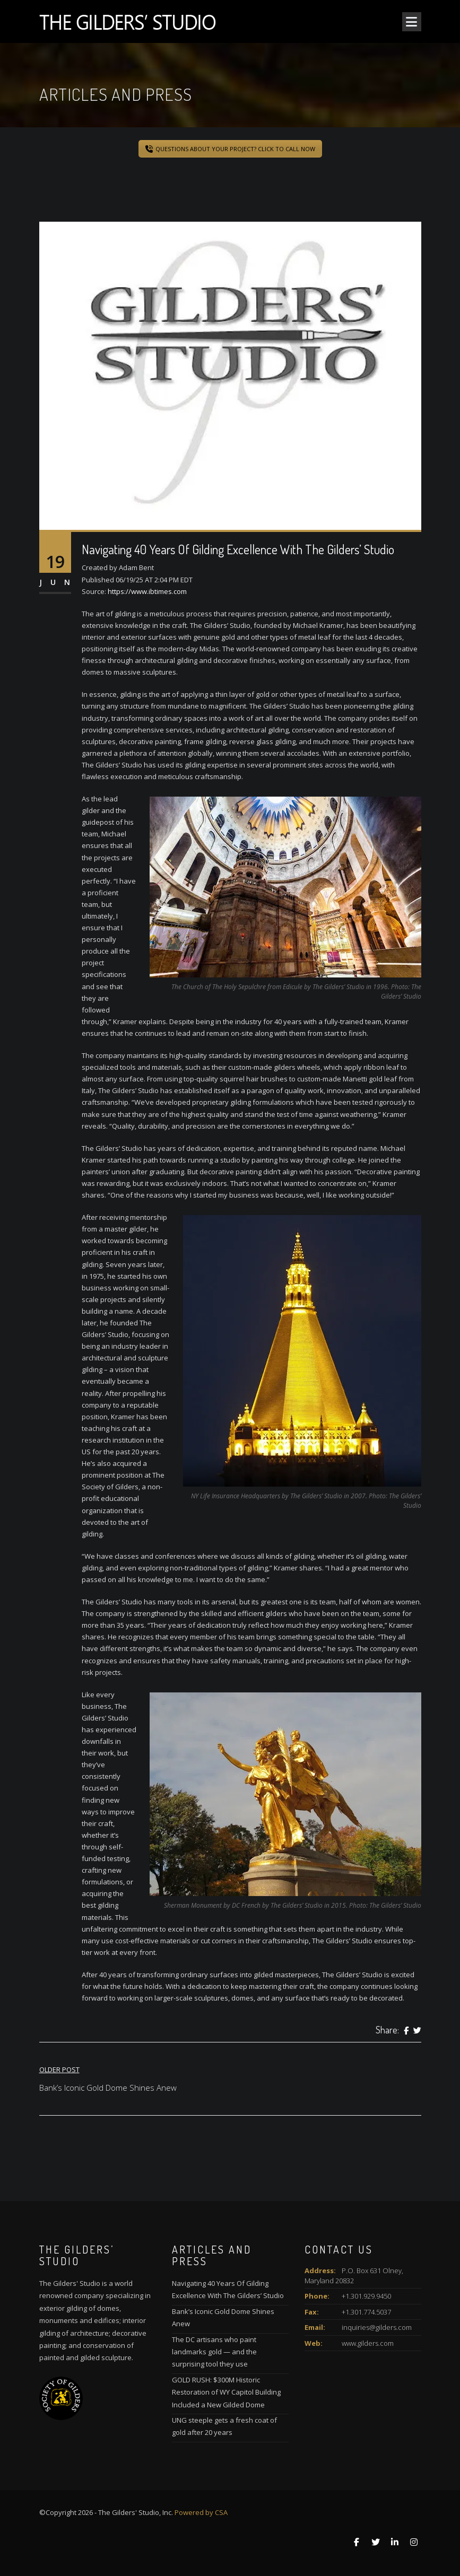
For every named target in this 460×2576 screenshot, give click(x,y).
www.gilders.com (368, 2343)
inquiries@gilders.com (377, 2327)
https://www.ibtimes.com (147, 591)
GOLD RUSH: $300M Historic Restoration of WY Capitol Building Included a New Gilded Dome (226, 2392)
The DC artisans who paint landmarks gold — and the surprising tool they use (214, 2352)
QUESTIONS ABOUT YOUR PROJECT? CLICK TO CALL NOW (230, 149)
